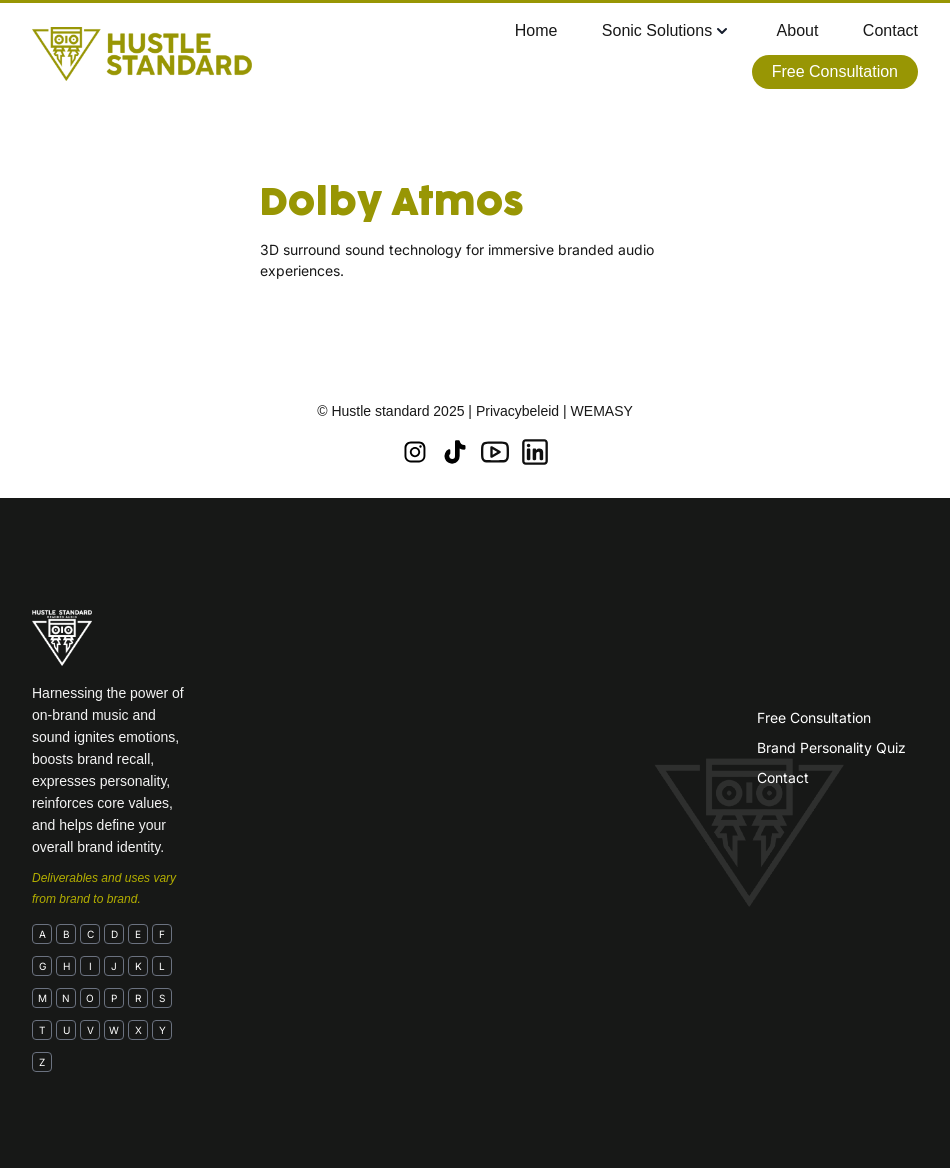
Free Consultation (814, 717)
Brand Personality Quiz (831, 747)
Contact (783, 777)
